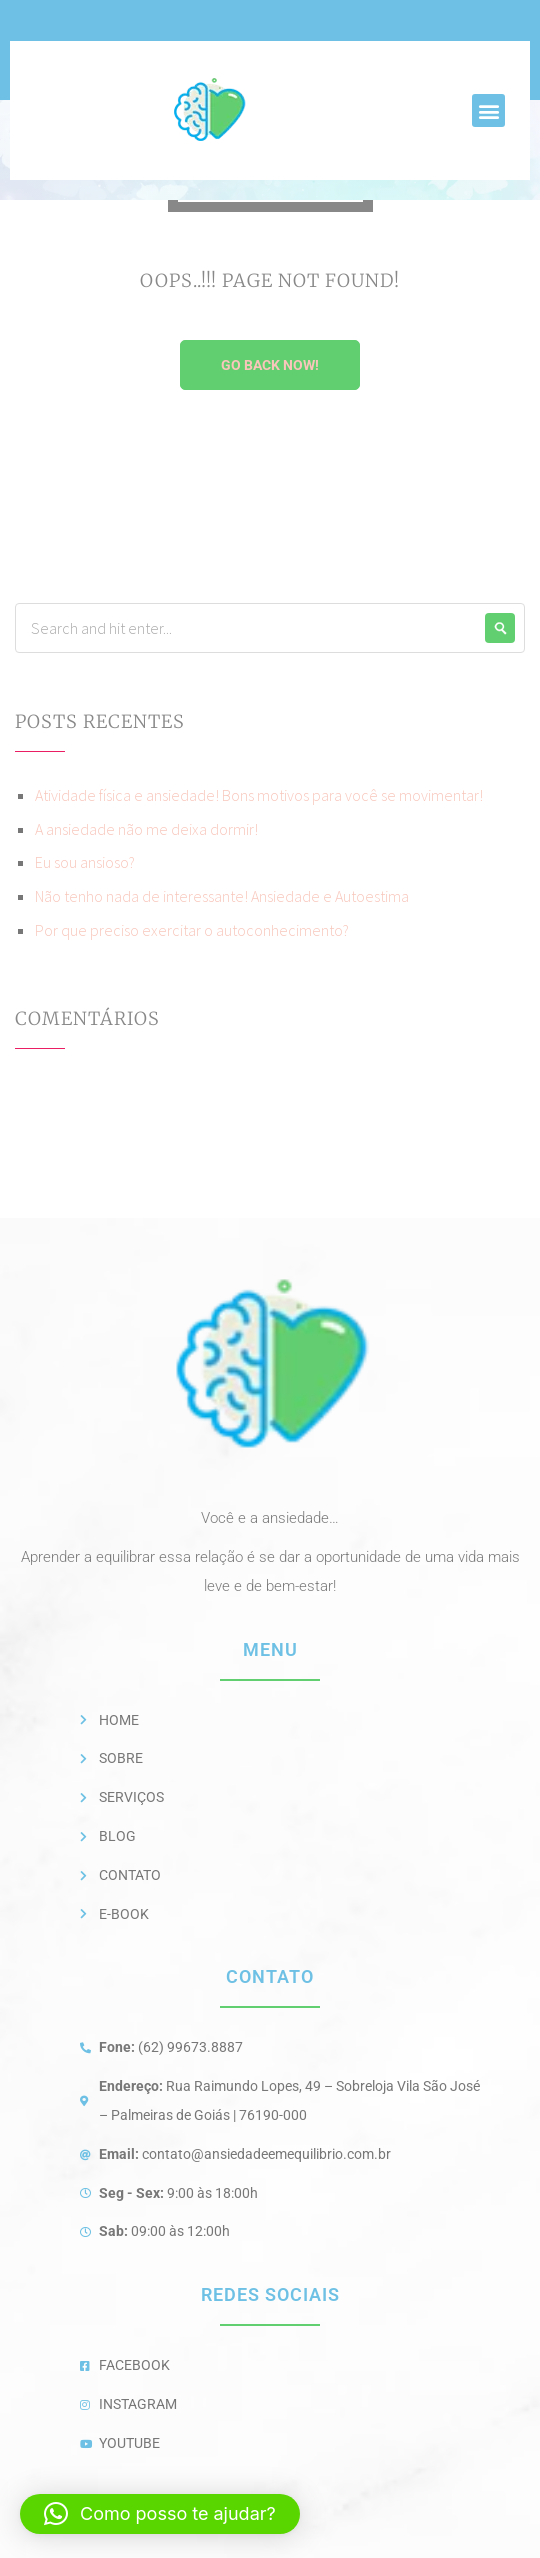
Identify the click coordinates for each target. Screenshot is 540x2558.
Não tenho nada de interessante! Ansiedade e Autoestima (222, 896)
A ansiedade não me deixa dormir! (146, 829)
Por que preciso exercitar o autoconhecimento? (192, 930)
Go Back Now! (270, 365)
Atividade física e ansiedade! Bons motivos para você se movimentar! (259, 795)
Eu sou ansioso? (85, 862)
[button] (488, 110)
